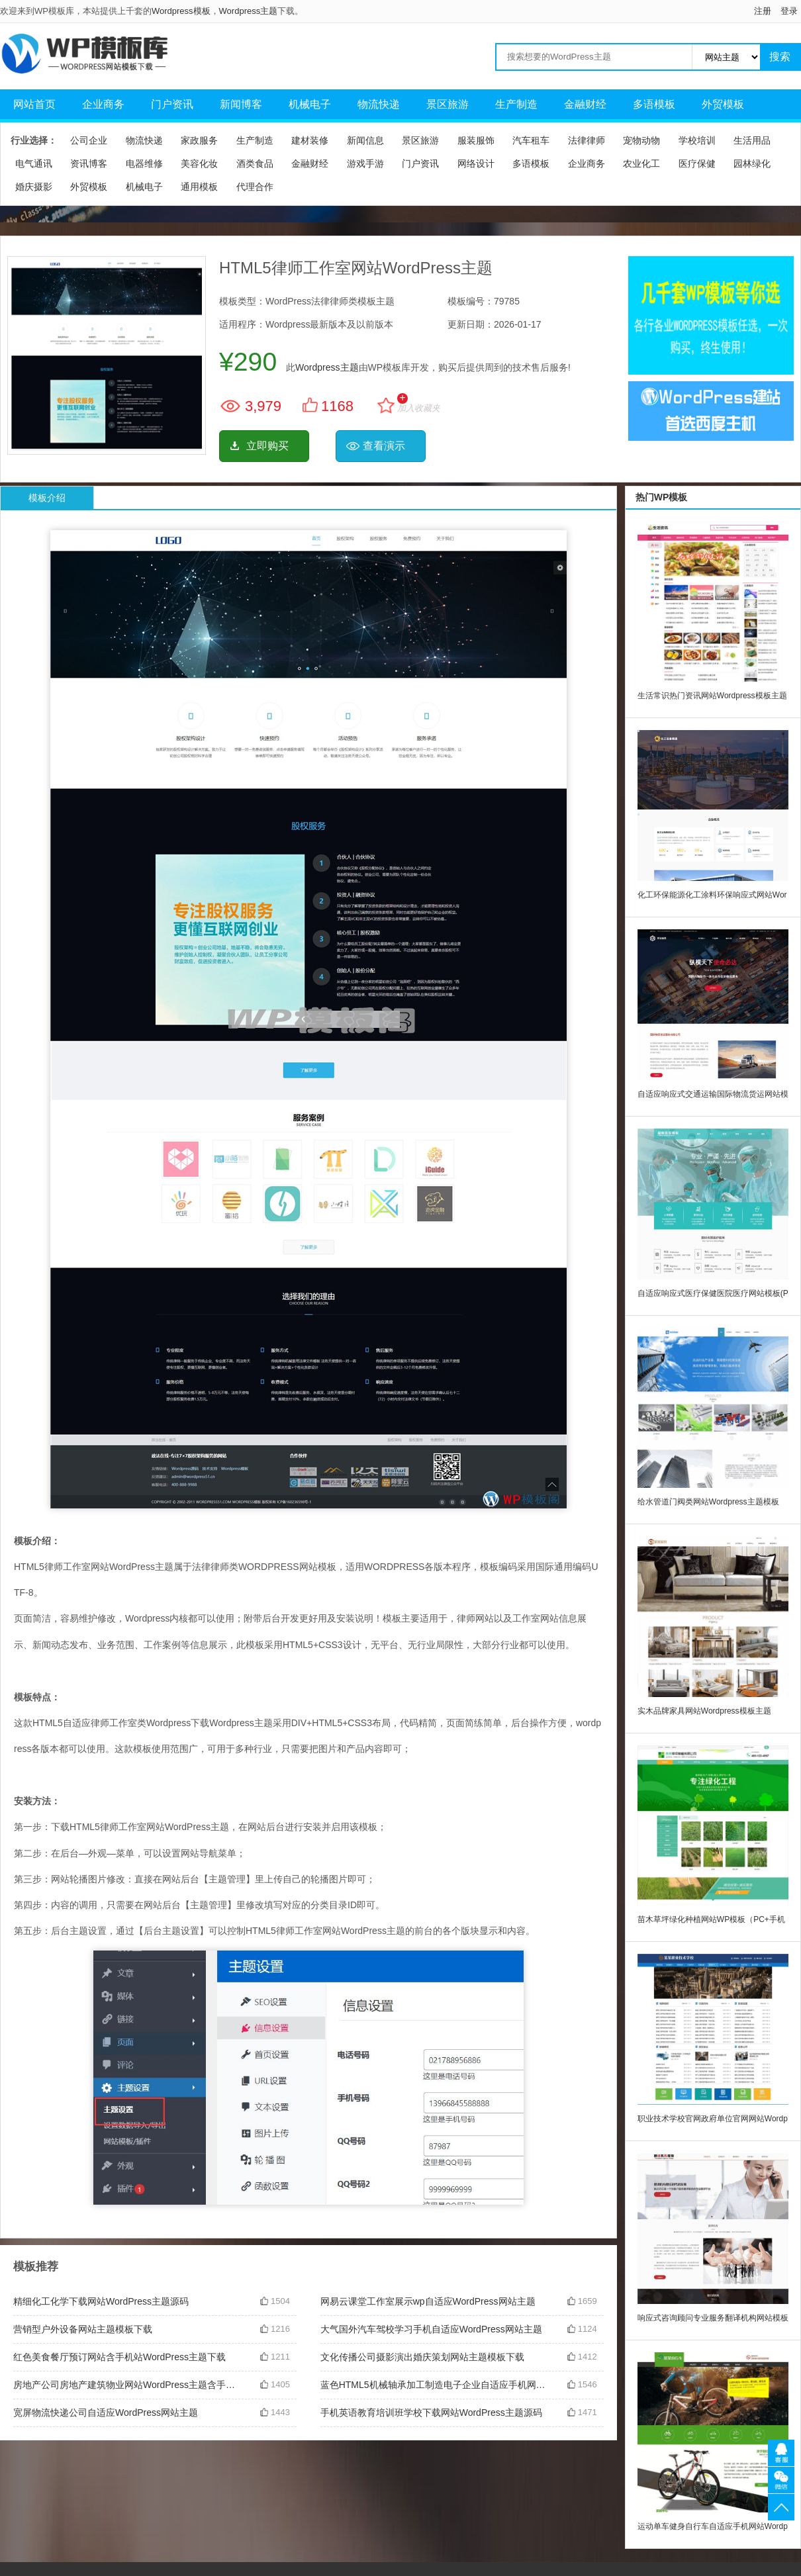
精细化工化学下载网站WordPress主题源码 (101, 2301)
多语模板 (654, 104)
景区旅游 (447, 104)
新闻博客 (241, 104)
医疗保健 (697, 163)
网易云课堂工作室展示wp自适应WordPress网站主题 (428, 2301)
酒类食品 (254, 163)
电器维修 (144, 163)
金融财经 (585, 104)
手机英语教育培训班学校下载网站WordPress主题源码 (431, 2412)
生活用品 (752, 140)
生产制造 (516, 104)
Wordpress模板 (181, 11)
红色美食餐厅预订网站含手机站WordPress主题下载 (119, 2357)
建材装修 (309, 140)
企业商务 (103, 104)
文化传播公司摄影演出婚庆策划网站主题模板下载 (422, 2357)
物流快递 (378, 104)
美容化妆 (199, 163)
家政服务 (199, 140)
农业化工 (641, 163)
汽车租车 (530, 140)
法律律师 (586, 140)
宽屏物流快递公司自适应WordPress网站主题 (105, 2412)
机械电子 (310, 104)
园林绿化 (752, 163)
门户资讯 (172, 104)
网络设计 (476, 163)
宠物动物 (641, 140)
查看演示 (384, 445)
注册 (762, 11)
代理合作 (254, 186)
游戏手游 (365, 163)
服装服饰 (476, 140)
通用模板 (199, 186)
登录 (789, 11)
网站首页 (34, 104)
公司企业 (88, 140)
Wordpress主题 (248, 11)
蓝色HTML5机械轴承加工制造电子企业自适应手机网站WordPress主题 (433, 2384)
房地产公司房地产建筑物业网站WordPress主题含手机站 (126, 2384)
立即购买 (267, 445)
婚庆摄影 (33, 186)
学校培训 (697, 140)
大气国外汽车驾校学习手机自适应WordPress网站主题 (431, 2329)
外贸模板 (723, 104)
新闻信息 (365, 140)
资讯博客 (88, 163)
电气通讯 (33, 163)
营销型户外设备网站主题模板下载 (82, 2329)
